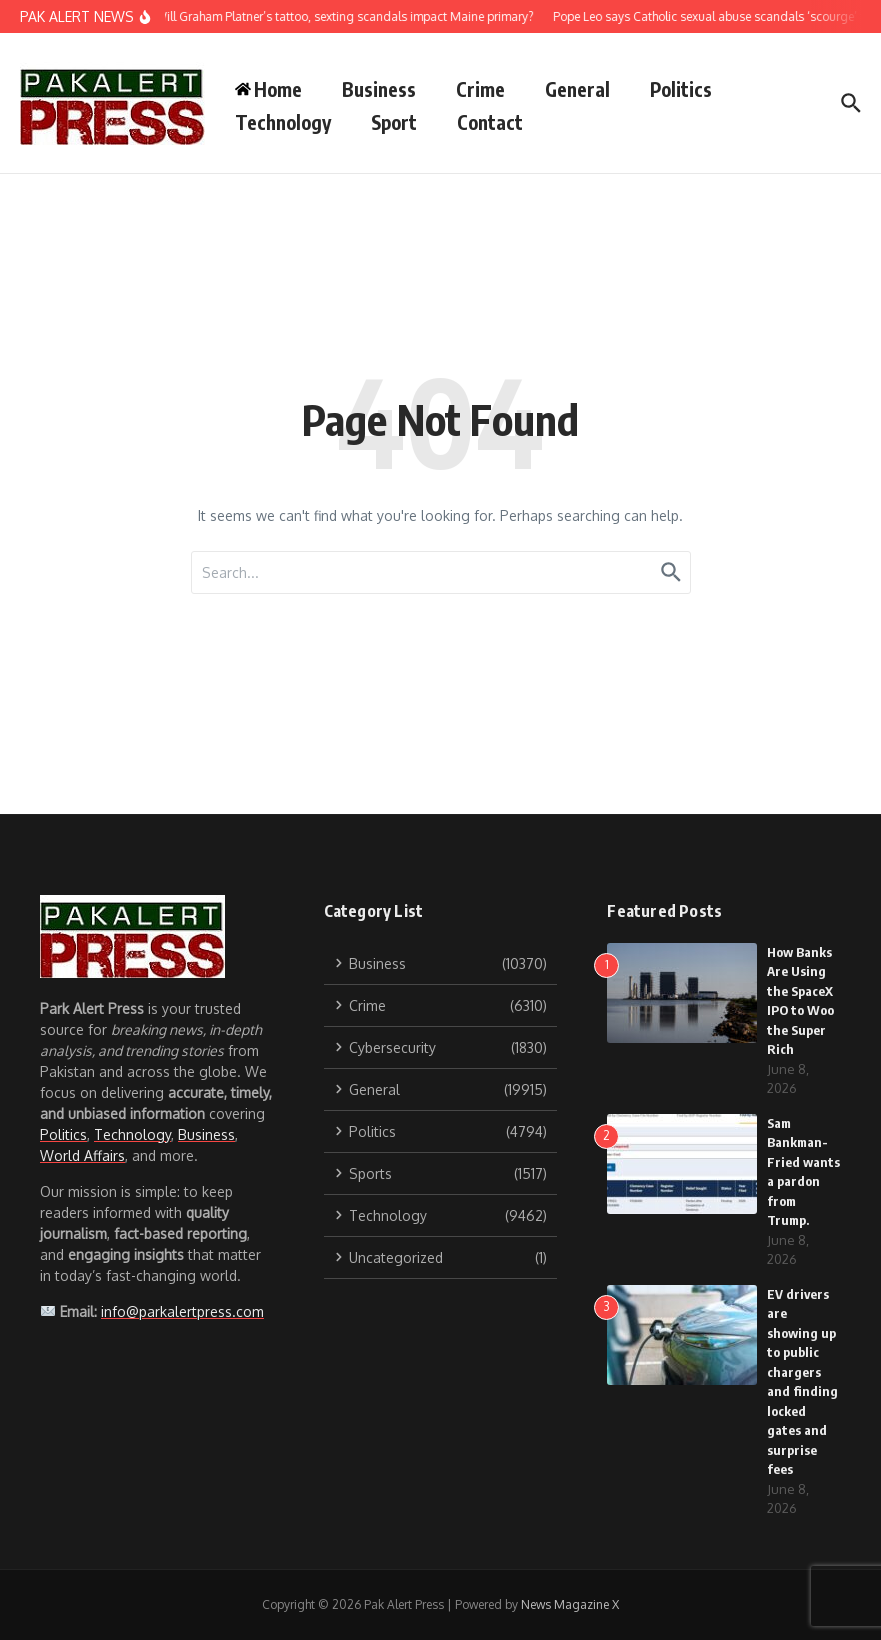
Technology (283, 122)
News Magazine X (570, 1604)
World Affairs (82, 1155)
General (577, 89)
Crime (480, 89)
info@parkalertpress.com (182, 1311)
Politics (681, 89)
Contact (490, 122)
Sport (394, 122)
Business (379, 89)
